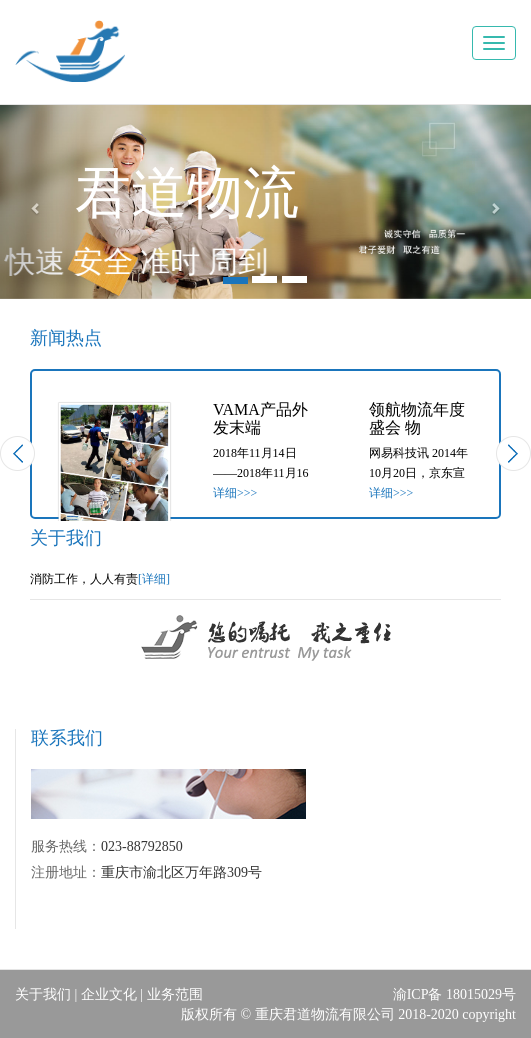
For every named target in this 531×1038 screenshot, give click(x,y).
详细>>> (235, 493)
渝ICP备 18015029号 (454, 994)
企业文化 (109, 994)
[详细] (154, 579)
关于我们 (43, 994)
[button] (40, 202)
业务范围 (175, 994)
